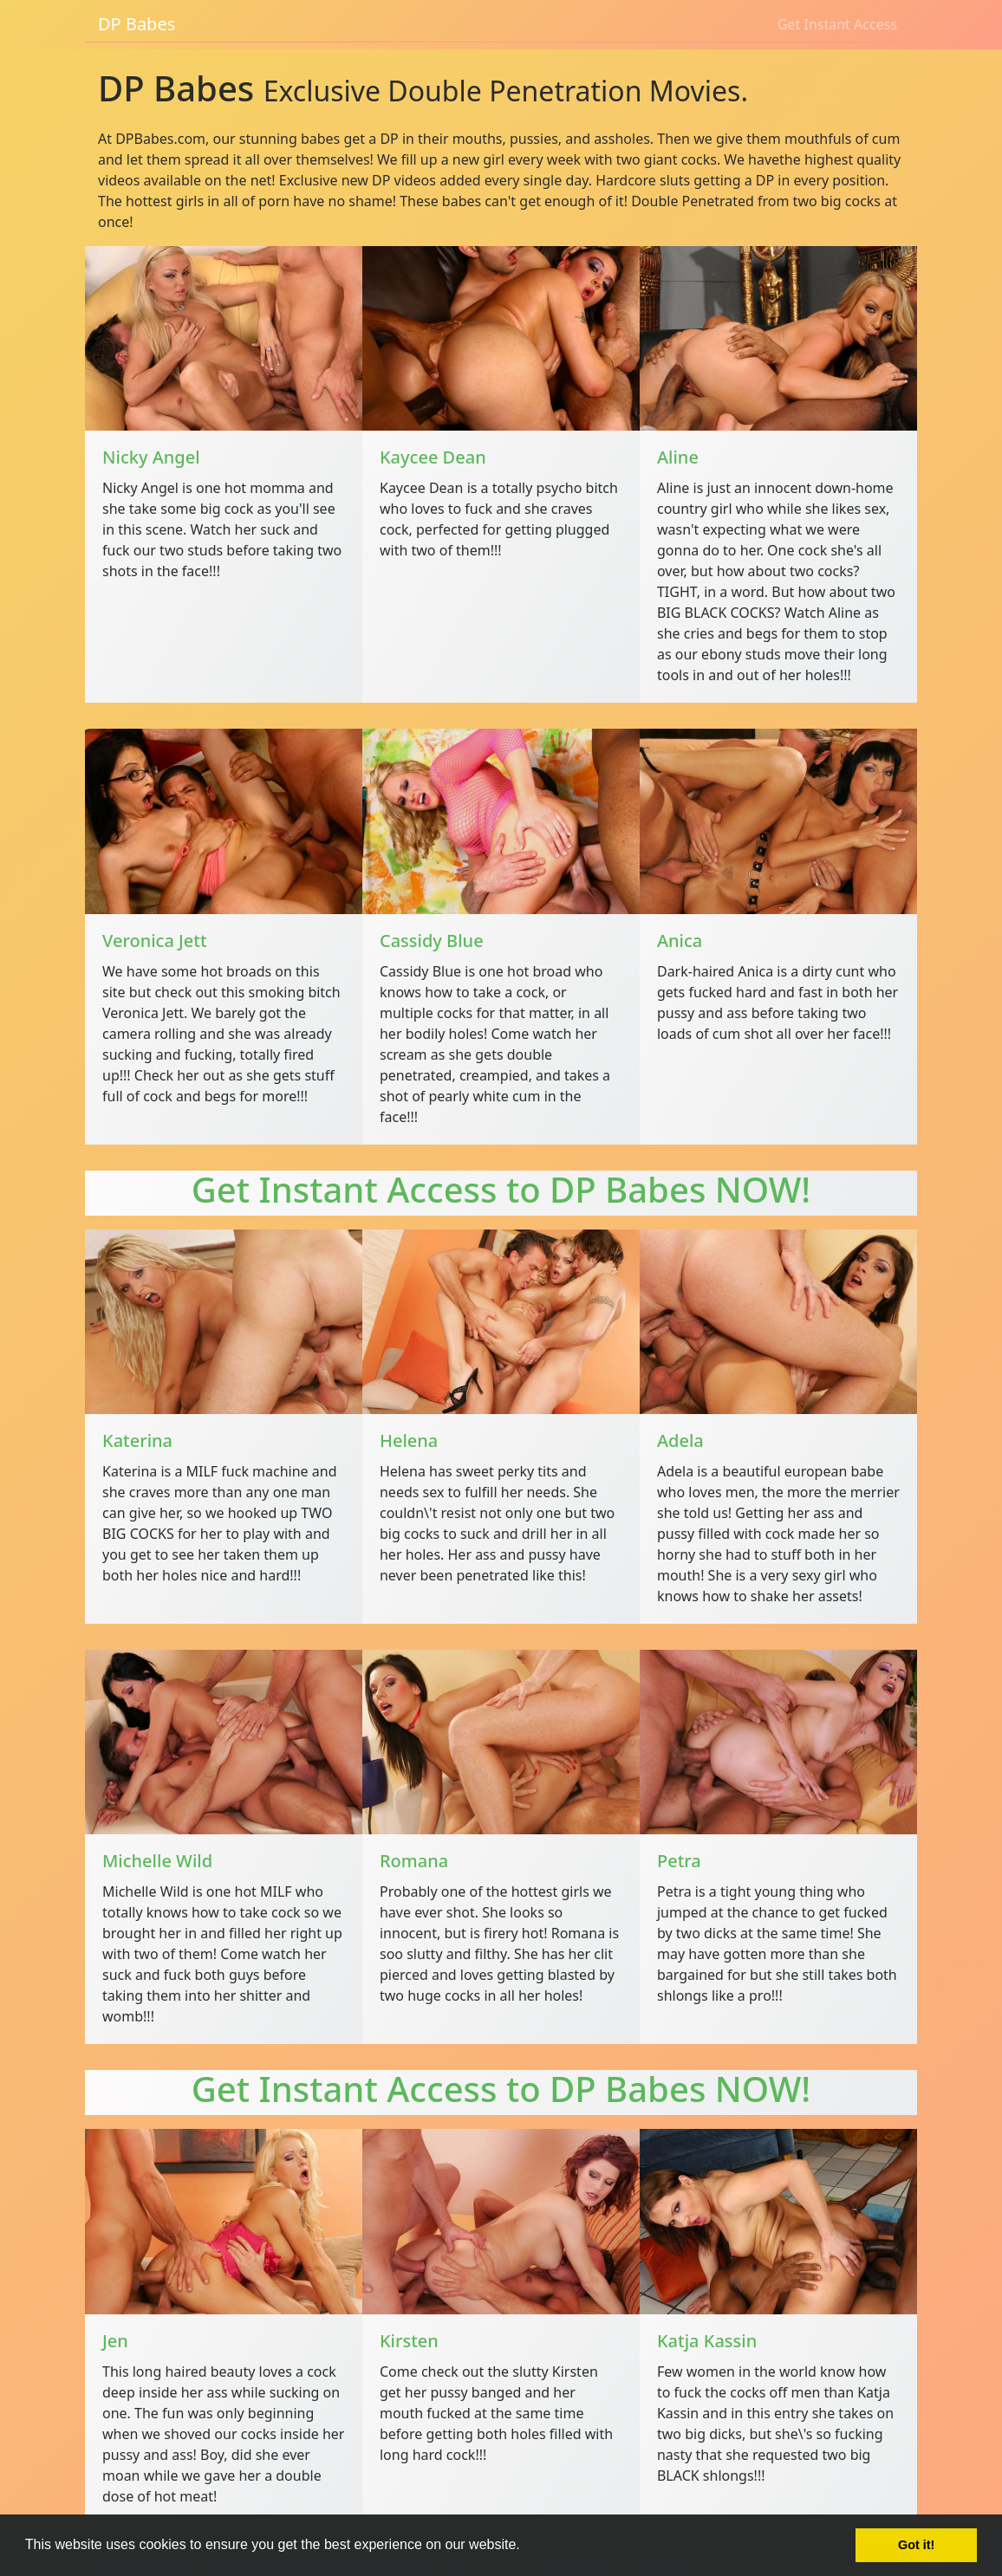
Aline (678, 457)
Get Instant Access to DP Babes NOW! (501, 1189)
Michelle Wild (157, 1860)
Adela (680, 1440)
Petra (679, 1860)
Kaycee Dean (433, 457)
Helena (409, 1440)
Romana (414, 1860)
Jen (115, 2340)
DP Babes (136, 24)
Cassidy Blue (432, 940)
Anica (679, 940)
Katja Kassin (707, 2340)
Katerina (137, 1440)
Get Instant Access (837, 24)
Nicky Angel (151, 457)
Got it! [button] (916, 2545)
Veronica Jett (154, 940)
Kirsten (409, 2340)
